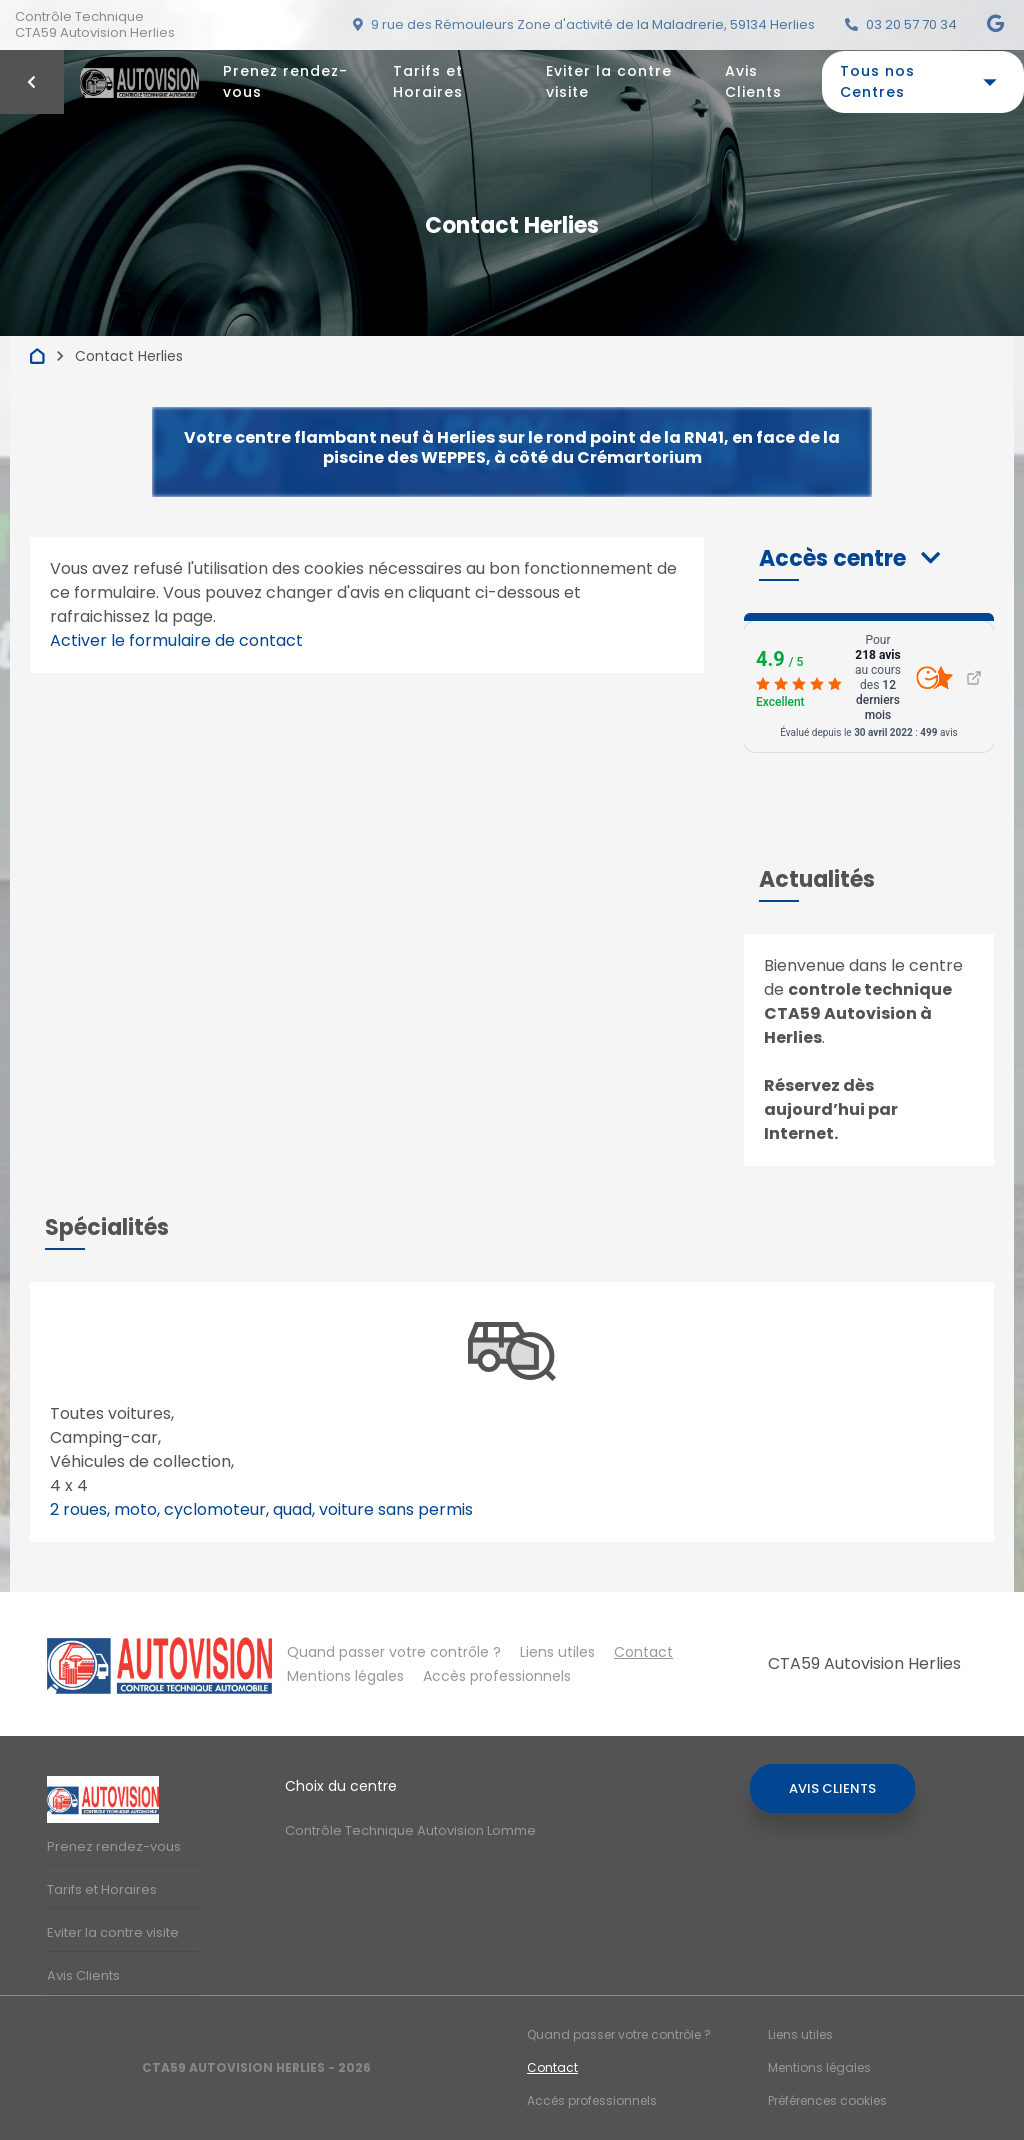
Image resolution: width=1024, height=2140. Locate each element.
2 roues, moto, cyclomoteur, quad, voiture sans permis (261, 1509)
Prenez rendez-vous (285, 81)
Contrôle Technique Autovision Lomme (410, 1830)
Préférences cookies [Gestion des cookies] (827, 2100)
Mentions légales (345, 1676)
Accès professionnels (497, 1676)
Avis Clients (753, 81)
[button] (849, 558)
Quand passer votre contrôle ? (394, 1652)
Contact (643, 1652)
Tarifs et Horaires (428, 81)
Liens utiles (557, 1652)
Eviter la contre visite (609, 81)
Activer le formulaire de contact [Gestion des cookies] (176, 640)
